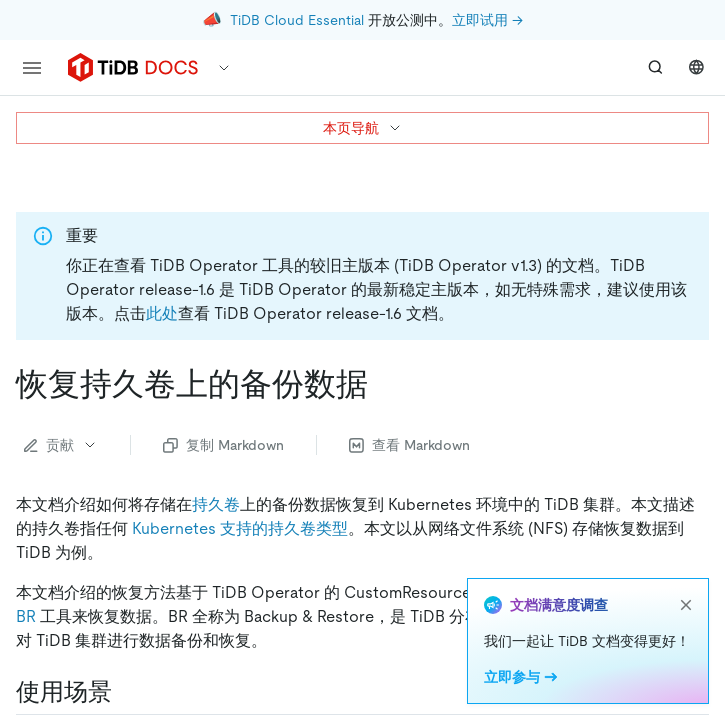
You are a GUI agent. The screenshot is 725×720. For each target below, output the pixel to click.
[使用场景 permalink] (128, 692)
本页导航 (363, 128)
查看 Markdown (409, 445)
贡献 (61, 445)
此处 (162, 313)
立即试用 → (487, 20)
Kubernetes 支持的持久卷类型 (240, 528)
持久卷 (216, 504)
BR (26, 616)
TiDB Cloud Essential (297, 20)
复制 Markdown (223, 445)
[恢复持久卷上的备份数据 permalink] (384, 384)
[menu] (32, 68)
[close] (686, 605)
